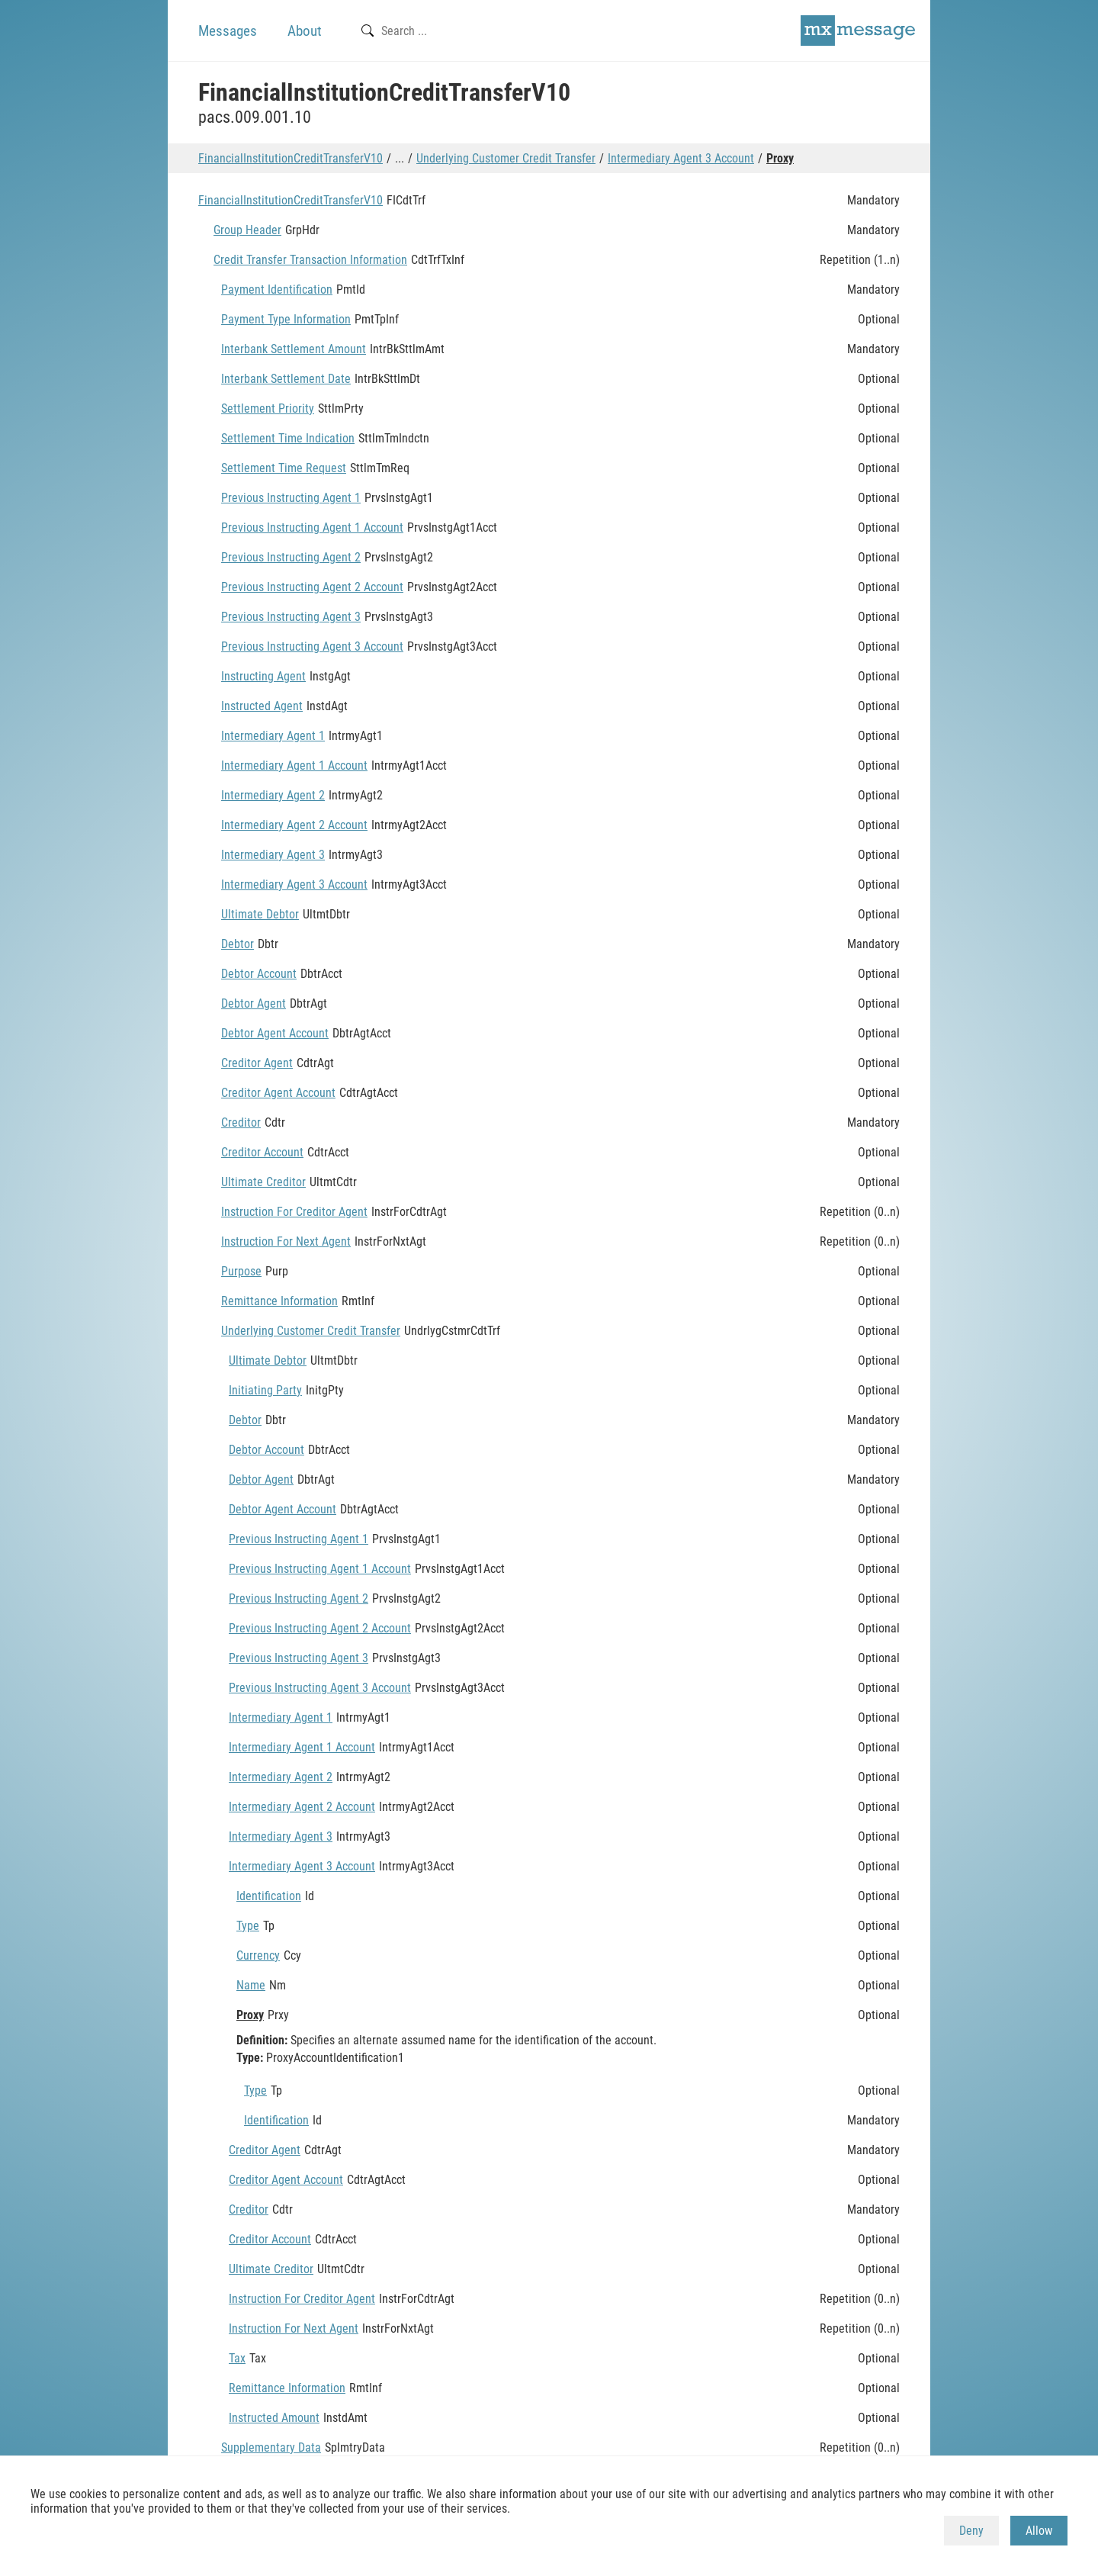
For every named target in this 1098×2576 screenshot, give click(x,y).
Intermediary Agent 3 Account (681, 158)
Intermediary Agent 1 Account (294, 765)
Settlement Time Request (283, 468)
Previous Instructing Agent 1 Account (312, 527)
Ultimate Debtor (260, 914)
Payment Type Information (286, 319)
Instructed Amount (274, 2417)
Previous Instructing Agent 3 (291, 616)
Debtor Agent (253, 1003)
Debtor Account (259, 973)
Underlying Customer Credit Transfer (506, 158)
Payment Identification (276, 289)
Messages (227, 31)
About (304, 31)
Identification (268, 1896)
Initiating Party (265, 1390)
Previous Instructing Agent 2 (291, 557)
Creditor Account (262, 1152)
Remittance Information (279, 1301)
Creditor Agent (257, 1063)
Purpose (241, 1271)
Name (250, 1985)
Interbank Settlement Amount (293, 349)
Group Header (247, 230)
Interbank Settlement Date (286, 378)
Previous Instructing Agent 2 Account (312, 587)
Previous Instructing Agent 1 (291, 497)
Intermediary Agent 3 (273, 854)
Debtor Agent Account (275, 1033)
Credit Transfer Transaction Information (310, 259)
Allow (1039, 2530)
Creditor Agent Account (278, 1092)
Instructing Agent (263, 676)
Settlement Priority (267, 408)
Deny (971, 2530)
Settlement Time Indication (288, 438)
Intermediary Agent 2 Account (294, 825)
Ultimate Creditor (263, 1182)
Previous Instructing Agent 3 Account (312, 646)
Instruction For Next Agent (286, 1241)
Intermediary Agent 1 (273, 735)
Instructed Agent (262, 706)
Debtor (237, 944)
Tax (237, 2358)
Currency (258, 1955)
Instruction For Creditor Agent (294, 1211)
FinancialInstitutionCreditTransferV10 (290, 158)
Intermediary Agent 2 (273, 795)
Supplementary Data (271, 2447)
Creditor (241, 1122)
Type (247, 1925)
